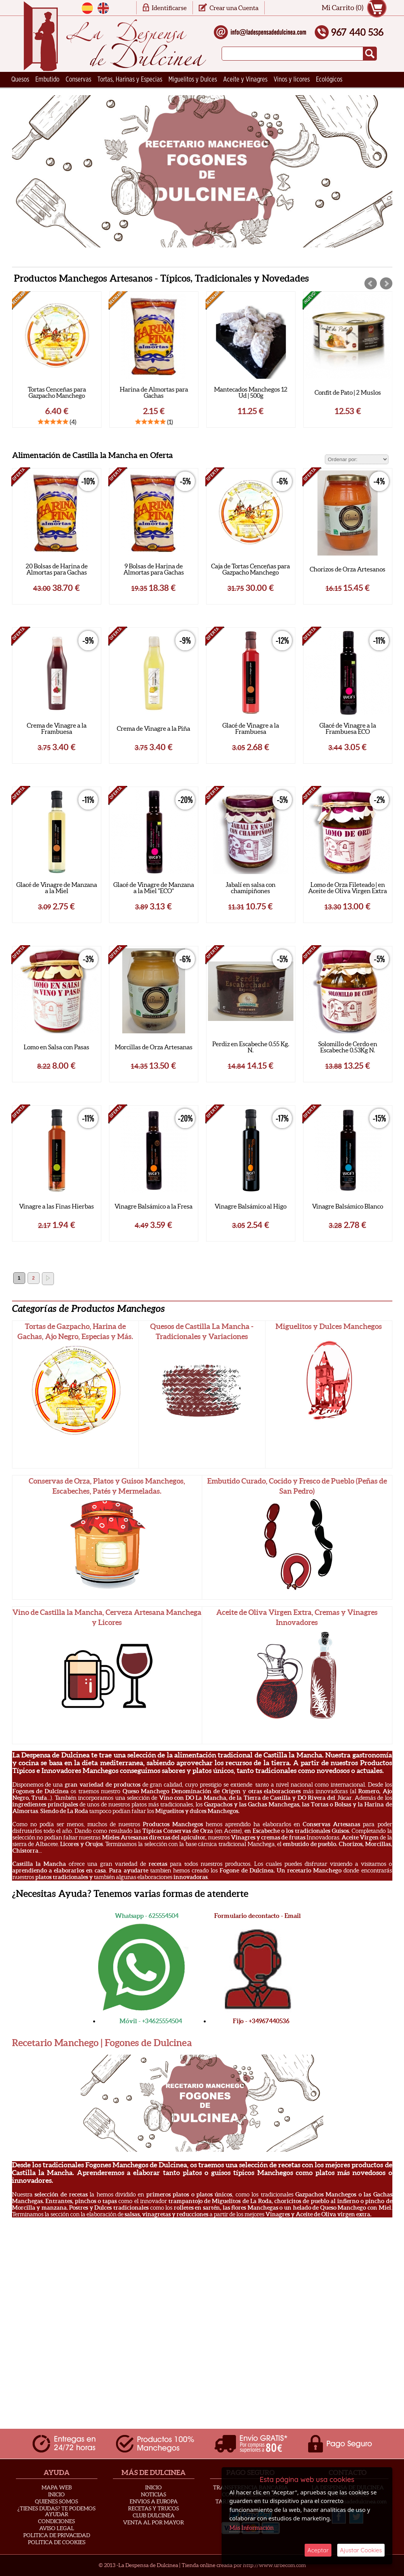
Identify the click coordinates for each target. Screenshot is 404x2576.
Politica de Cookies (56, 2542)
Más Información (251, 2527)
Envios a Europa (154, 2501)
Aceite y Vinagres (245, 79)
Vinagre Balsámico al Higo (250, 1206)
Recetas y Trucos (153, 2508)
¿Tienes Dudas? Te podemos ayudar (56, 2511)
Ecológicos (329, 79)
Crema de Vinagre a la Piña (153, 728)
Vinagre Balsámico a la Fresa (153, 1206)
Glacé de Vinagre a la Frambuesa (250, 728)
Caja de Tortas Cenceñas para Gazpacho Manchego (250, 569)
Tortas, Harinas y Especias (129, 79)
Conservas (78, 79)
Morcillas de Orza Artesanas (153, 1046)
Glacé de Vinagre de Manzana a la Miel (56, 887)
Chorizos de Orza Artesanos (347, 569)
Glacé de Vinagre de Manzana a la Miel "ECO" (153, 887)
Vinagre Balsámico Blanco (347, 1206)
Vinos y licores (292, 79)
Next (386, 283)
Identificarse (169, 7)
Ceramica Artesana (35, 95)
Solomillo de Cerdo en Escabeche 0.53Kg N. (347, 1047)
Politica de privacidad (56, 2535)
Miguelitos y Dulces (192, 79)
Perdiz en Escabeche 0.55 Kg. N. (250, 1047)
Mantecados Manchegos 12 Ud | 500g (347, 392)
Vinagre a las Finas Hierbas (56, 1206)
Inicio (56, 2494)
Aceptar (318, 2550)
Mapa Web (57, 2487)
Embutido (47, 79)
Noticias (153, 2494)
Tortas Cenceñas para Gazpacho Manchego (154, 392)
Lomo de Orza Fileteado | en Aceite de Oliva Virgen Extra (347, 887)
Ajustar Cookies (361, 2550)
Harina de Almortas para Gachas (251, 392)
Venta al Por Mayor (153, 2522)
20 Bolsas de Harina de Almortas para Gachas (57, 569)
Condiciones (56, 2521)
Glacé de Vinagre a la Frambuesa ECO (347, 728)
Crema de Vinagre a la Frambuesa (57, 728)
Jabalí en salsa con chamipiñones (250, 887)
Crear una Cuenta (234, 7)
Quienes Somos (56, 2501)
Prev (370, 283)
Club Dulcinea (154, 2515)
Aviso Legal (56, 2528)
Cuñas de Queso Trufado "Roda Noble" (56, 392)
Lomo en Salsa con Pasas (56, 1046)
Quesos (20, 79)
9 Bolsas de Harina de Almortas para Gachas (153, 569)
